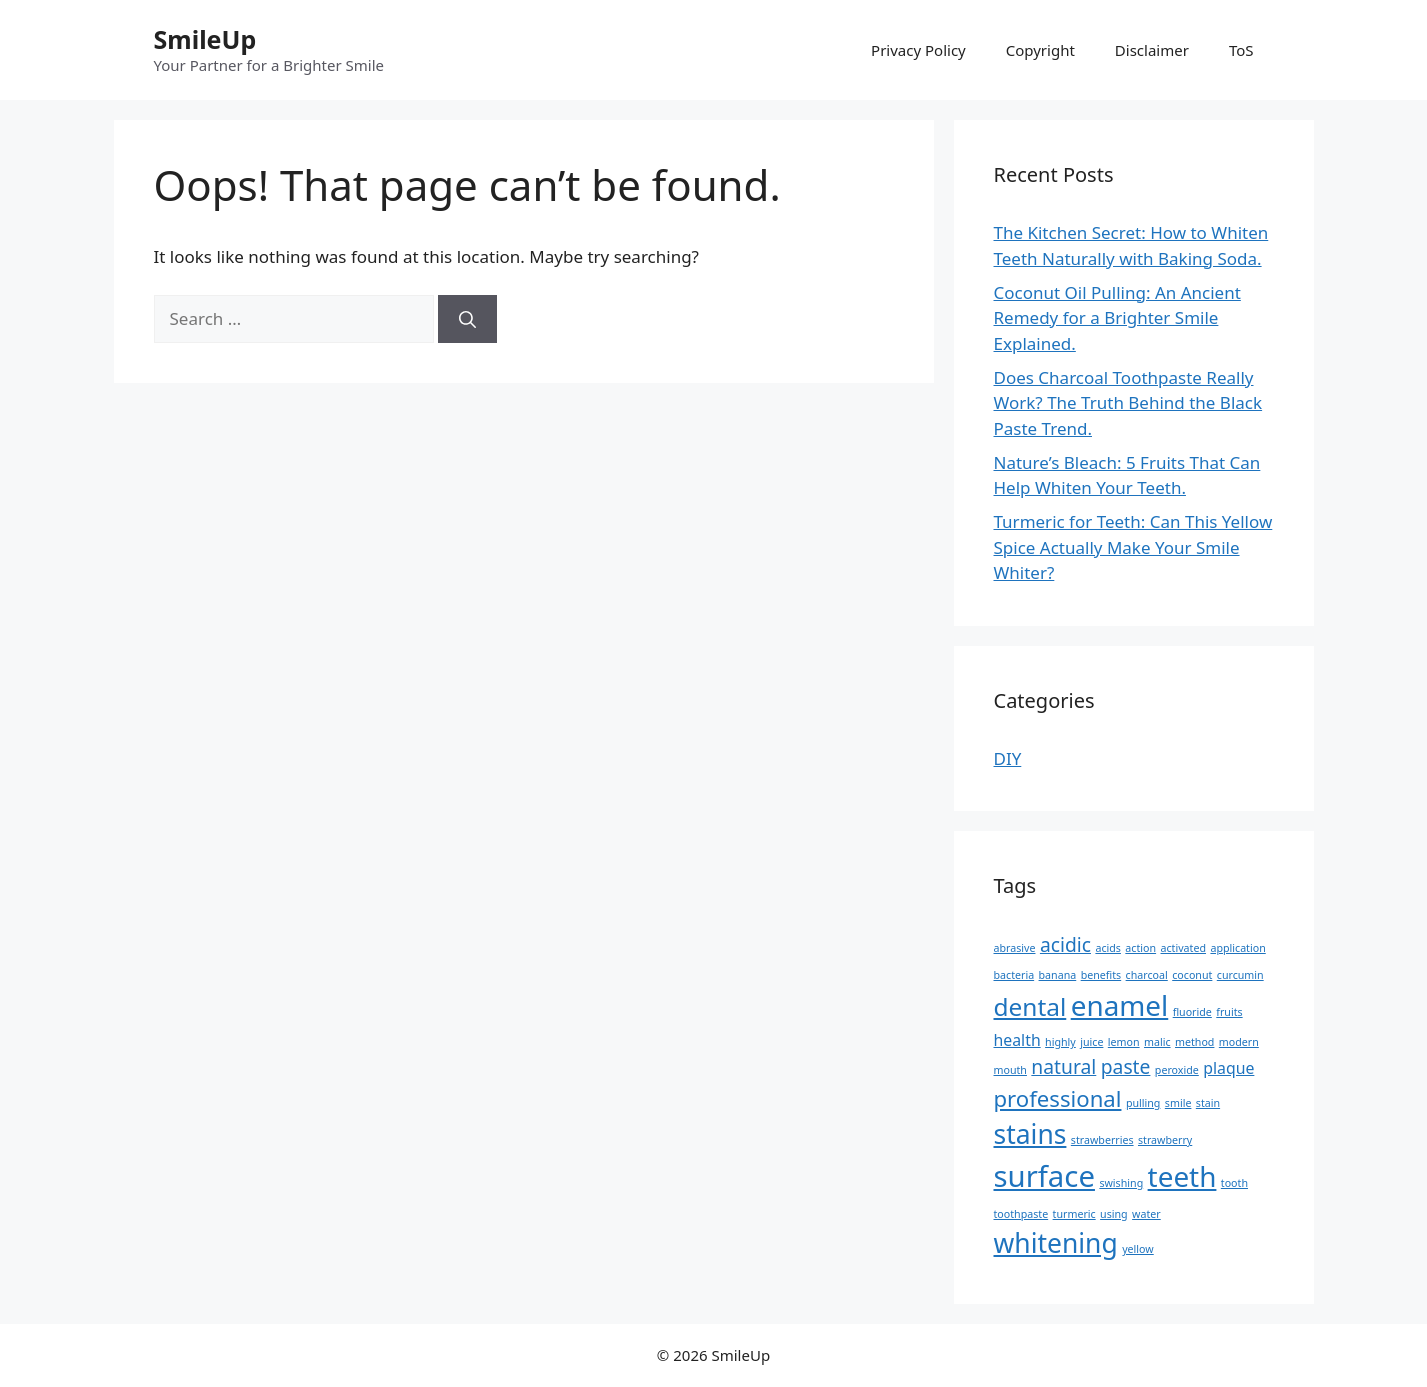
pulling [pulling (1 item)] (1143, 1103)
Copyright (1040, 50)
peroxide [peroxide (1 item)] (1177, 1070)
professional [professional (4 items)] (1058, 1098)
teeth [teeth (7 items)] (1182, 1176)
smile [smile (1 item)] (1178, 1103)
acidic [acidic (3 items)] (1065, 944)
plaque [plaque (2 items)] (1228, 1068)
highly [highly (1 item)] (1060, 1042)
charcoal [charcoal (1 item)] (1147, 975)
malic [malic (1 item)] (1157, 1042)
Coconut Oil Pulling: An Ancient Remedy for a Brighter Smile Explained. (1117, 318)
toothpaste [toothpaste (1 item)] (1021, 1214)
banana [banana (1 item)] (1058, 975)
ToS (1241, 50)
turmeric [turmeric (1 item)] (1074, 1214)
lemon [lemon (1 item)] (1124, 1042)
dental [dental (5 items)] (1030, 1006)
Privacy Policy (918, 50)
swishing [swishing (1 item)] (1121, 1183)
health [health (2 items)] (1017, 1040)
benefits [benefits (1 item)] (1101, 975)
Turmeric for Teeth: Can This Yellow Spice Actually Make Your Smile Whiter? (1133, 547)
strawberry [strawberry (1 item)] (1165, 1140)
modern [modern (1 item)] (1239, 1042)
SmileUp (205, 39)
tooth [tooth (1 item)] (1234, 1183)
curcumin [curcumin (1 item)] (1240, 975)
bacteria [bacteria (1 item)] (1014, 975)
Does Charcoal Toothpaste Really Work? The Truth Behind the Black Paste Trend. (1128, 403)
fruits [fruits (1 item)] (1229, 1012)
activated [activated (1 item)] (1184, 948)
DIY (1008, 758)
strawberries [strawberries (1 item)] (1102, 1140)
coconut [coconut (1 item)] (1192, 975)
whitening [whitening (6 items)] (1056, 1243)
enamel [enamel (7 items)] (1120, 1005)
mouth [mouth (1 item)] (1010, 1070)
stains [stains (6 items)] (1030, 1134)
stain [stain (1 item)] (1208, 1103)
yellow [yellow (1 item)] (1138, 1249)
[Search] (467, 319)
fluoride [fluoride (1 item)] (1192, 1012)
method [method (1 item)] (1194, 1042)
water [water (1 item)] (1146, 1214)
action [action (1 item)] (1140, 948)
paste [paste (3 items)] (1126, 1066)
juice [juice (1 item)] (1091, 1042)
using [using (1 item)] (1114, 1214)
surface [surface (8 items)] (1044, 1176)
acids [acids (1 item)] (1108, 948)
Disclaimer (1152, 50)
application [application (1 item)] (1237, 948)
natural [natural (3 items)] (1063, 1066)
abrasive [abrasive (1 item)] (1015, 948)
